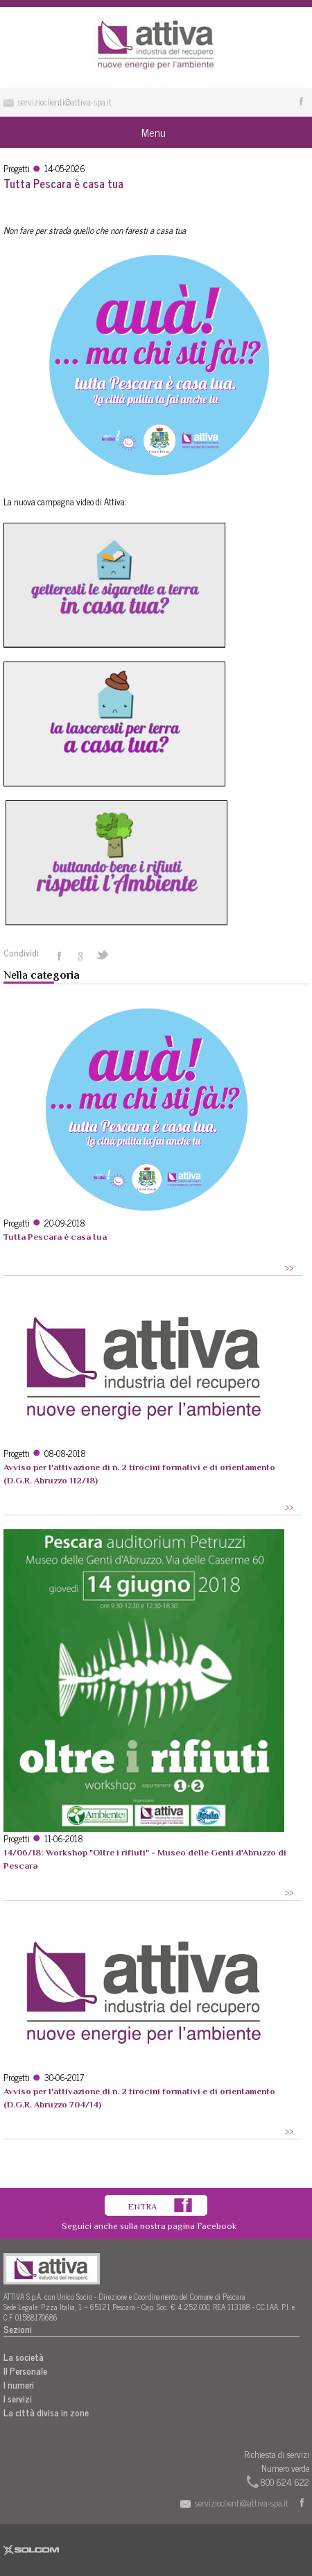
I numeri (18, 2384)
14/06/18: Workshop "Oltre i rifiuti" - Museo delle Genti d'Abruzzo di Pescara (144, 1859)
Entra (142, 2206)
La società (23, 2357)
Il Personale (25, 2371)
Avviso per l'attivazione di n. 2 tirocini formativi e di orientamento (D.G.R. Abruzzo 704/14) (139, 2098)
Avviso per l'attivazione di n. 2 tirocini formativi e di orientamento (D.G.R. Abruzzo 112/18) (139, 1473)
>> (289, 1268)
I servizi (17, 2398)
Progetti (16, 168)
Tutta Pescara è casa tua (55, 1236)
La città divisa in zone (46, 2412)
